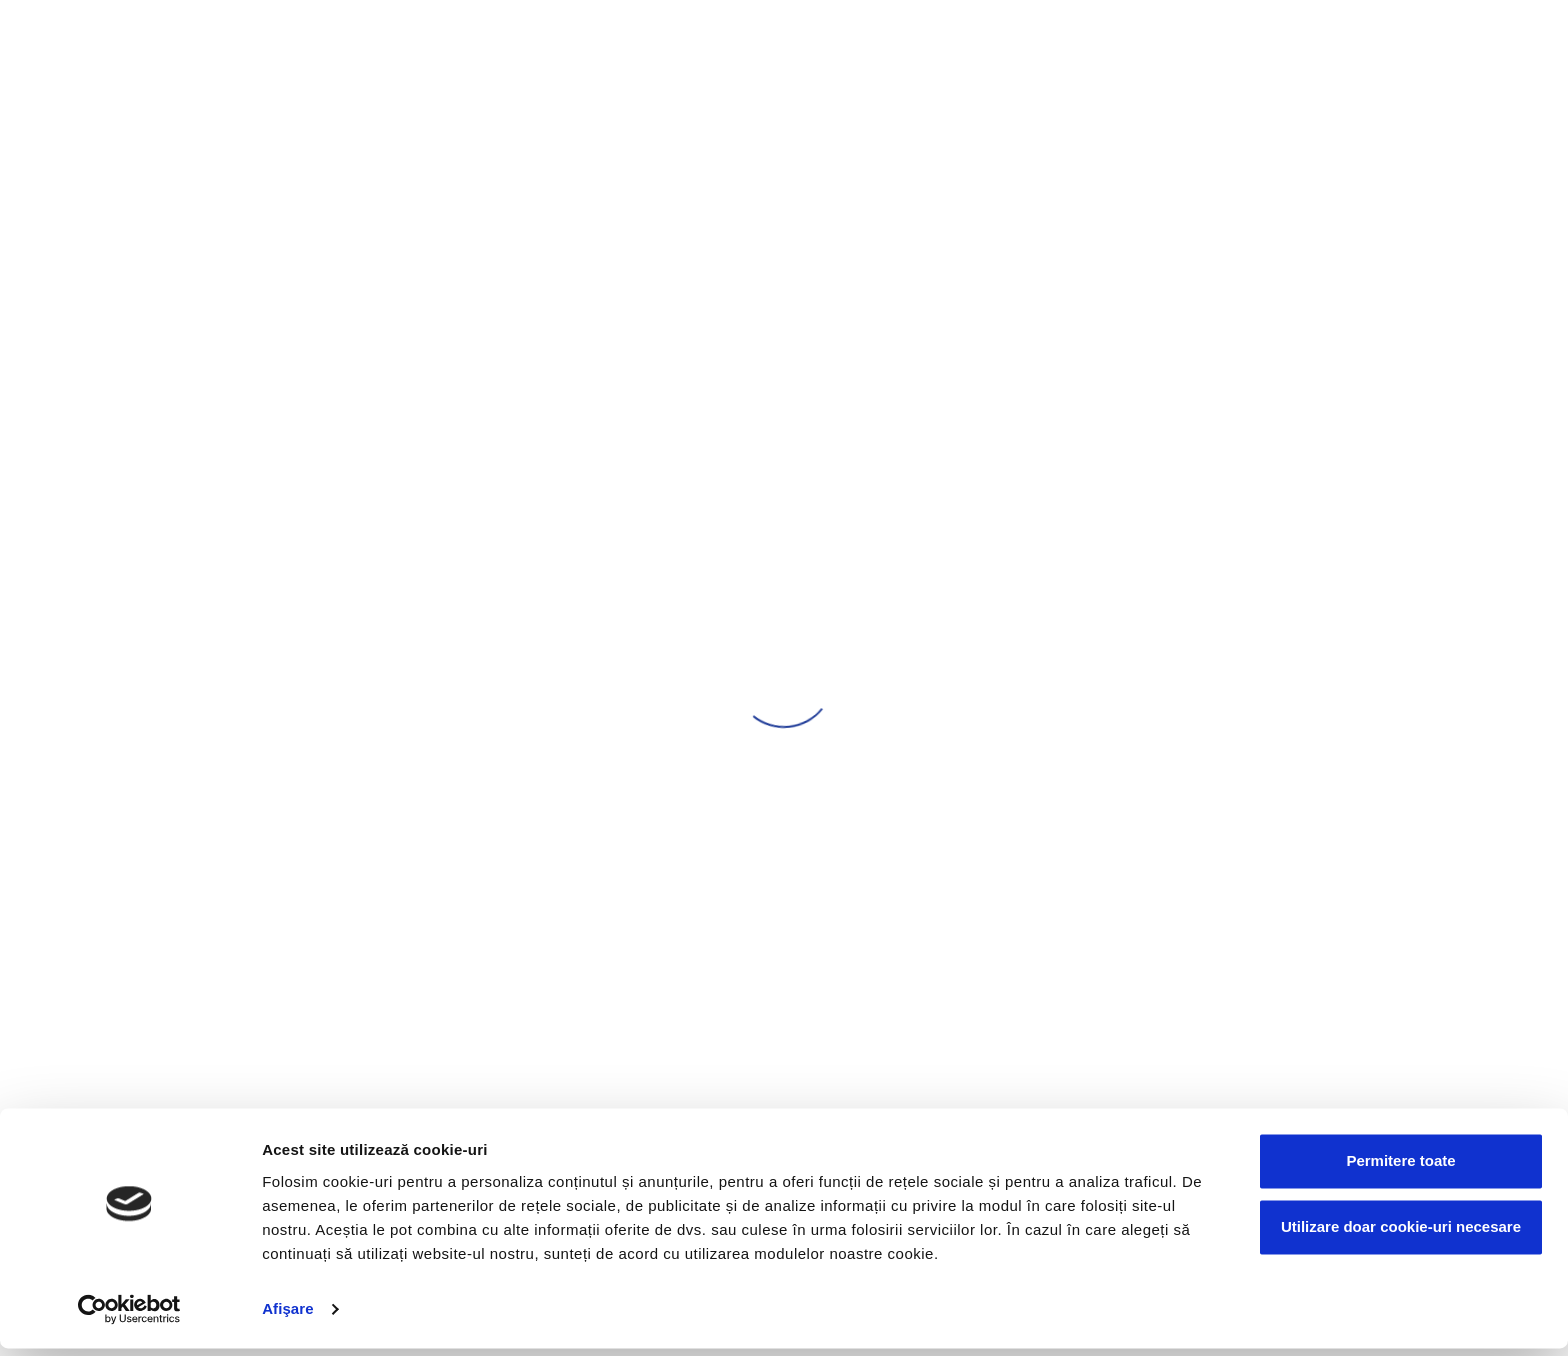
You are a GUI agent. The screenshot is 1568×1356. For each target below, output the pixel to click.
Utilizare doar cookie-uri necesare (1401, 1234)
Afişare (288, 1316)
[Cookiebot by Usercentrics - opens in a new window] (129, 1317)
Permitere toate (1400, 1169)
